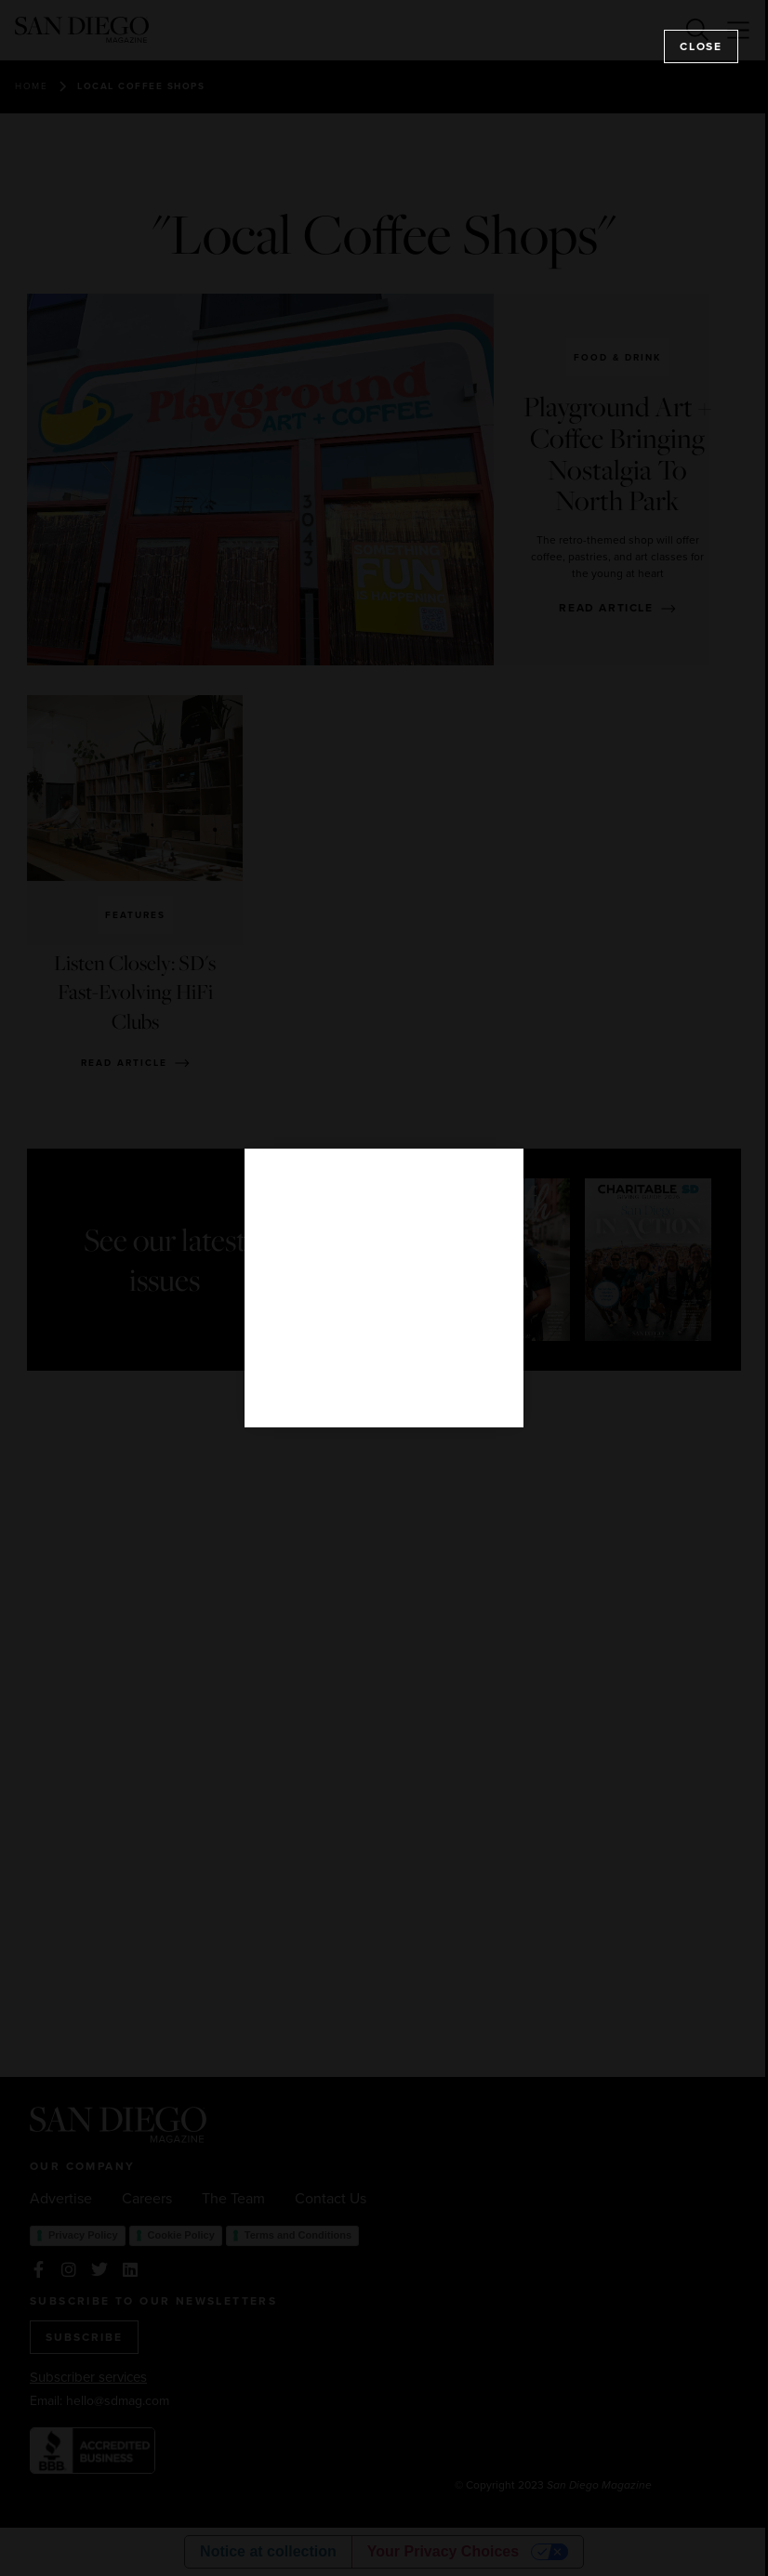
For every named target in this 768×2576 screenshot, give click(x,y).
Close (701, 46)
